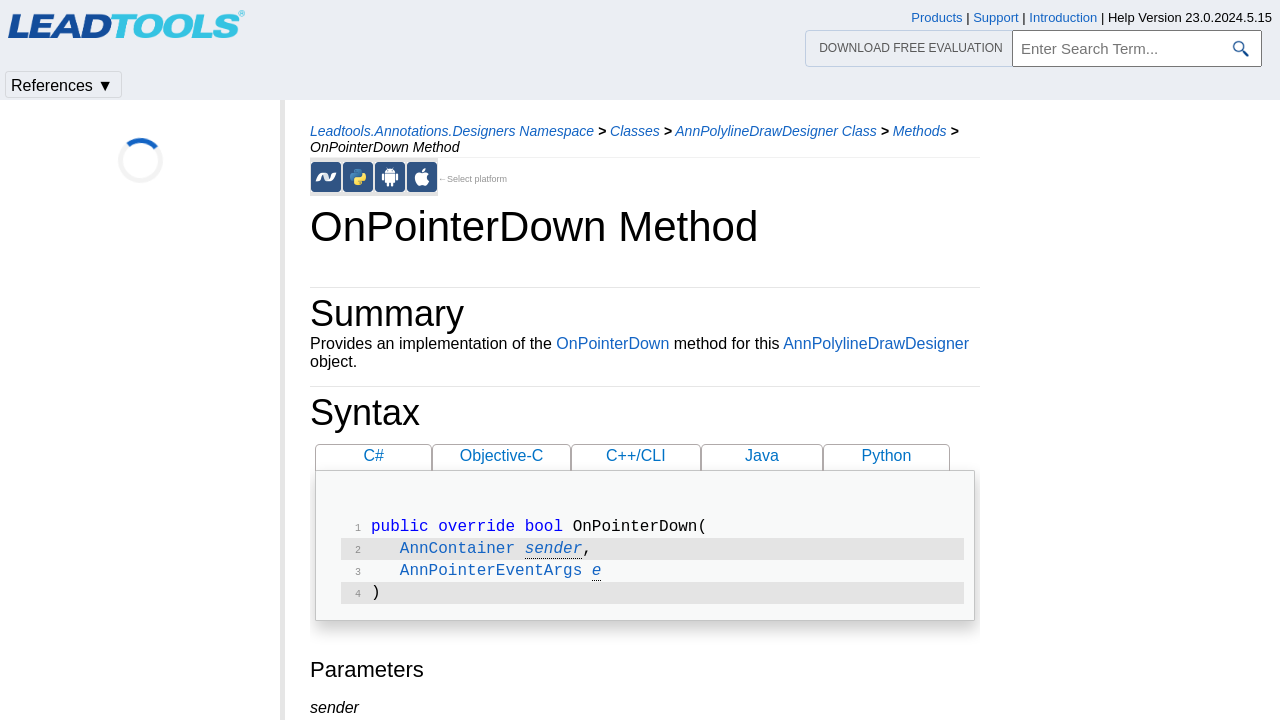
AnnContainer (457, 553)
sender (554, 553)
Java (762, 455)
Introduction (1063, 17)
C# (374, 455)
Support (996, 17)
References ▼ (62, 85)
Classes (635, 131)
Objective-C (502, 455)
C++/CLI (636, 455)
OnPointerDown (612, 343)
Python (887, 455)
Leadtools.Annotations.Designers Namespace (452, 131)
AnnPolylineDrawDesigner (876, 343)
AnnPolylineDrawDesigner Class (776, 131)
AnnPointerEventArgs (491, 577)
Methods (920, 131)
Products (936, 17)
